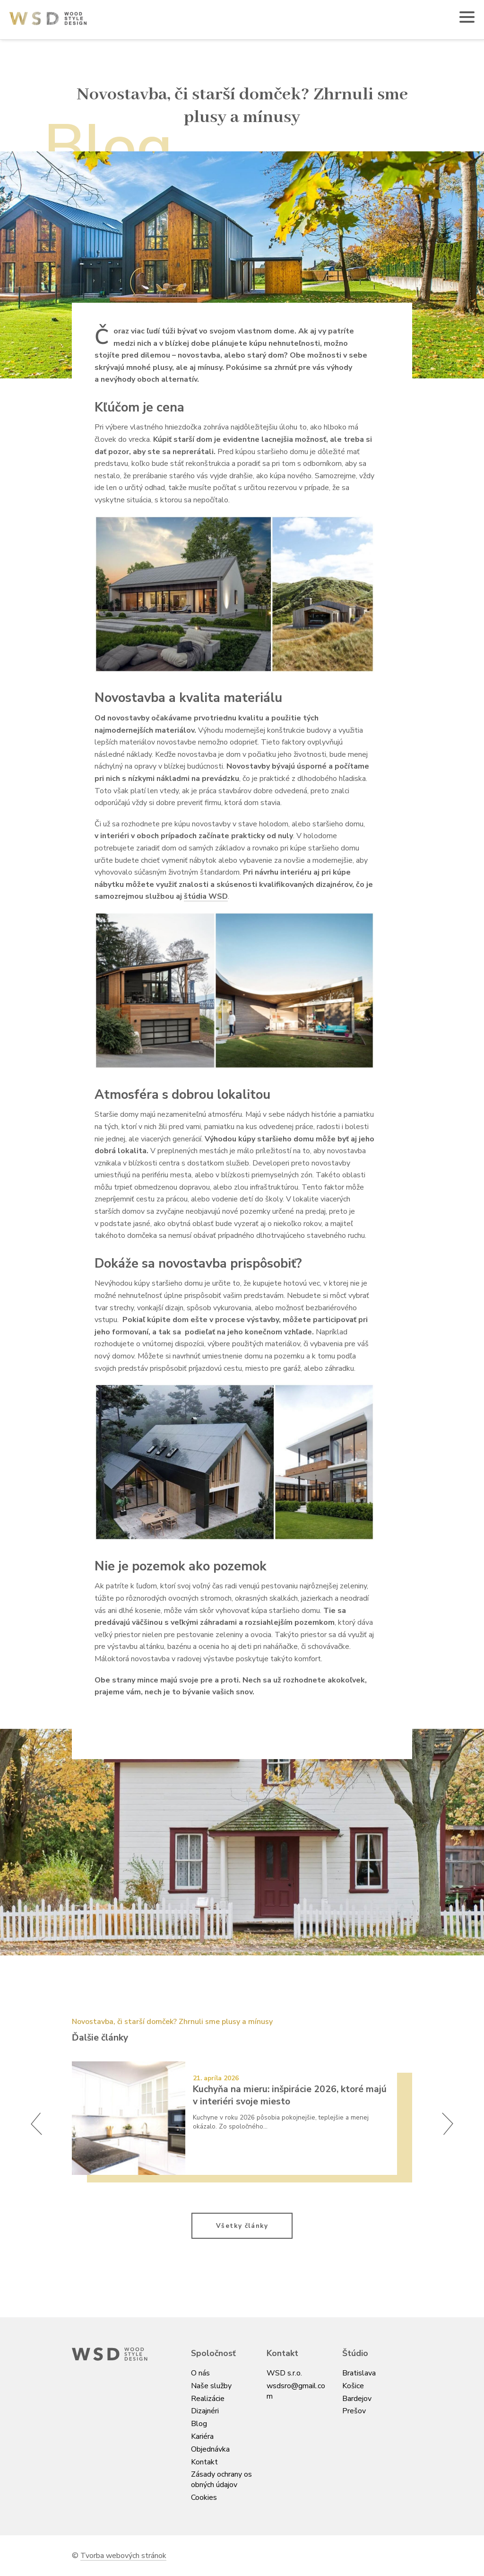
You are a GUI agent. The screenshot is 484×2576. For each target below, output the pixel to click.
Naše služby (211, 2386)
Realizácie (208, 2398)
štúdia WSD (206, 896)
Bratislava (359, 2373)
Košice (353, 2386)
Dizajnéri (205, 2411)
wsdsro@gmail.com (296, 2391)
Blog (199, 2423)
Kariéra (202, 2436)
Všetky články (242, 2225)
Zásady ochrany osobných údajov (221, 2479)
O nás (200, 2373)
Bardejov (357, 2398)
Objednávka (210, 2449)
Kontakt (204, 2462)
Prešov (354, 2411)
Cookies (204, 2497)
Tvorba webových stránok (123, 2555)
